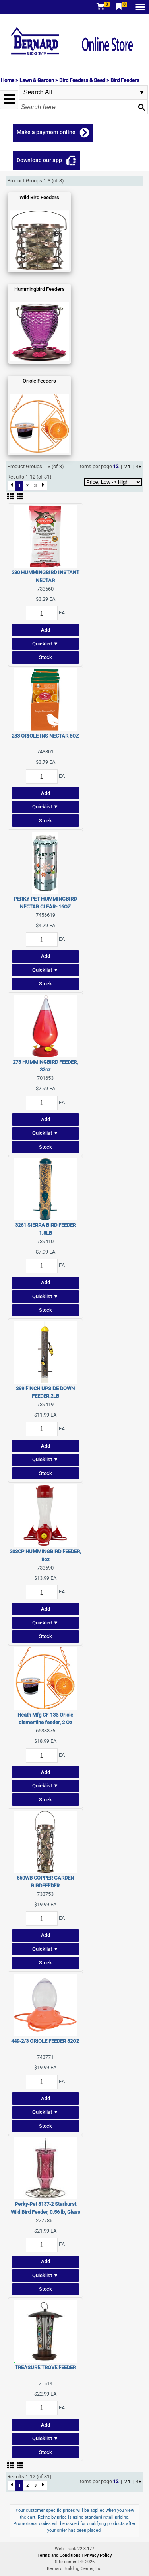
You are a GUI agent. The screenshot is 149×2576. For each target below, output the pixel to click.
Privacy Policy (98, 2555)
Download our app (39, 160)
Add (45, 630)
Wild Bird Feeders (39, 197)
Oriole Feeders (39, 381)
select (141, 92)
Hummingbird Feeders (39, 289)
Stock (45, 657)
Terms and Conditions (59, 2555)
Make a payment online (46, 132)
